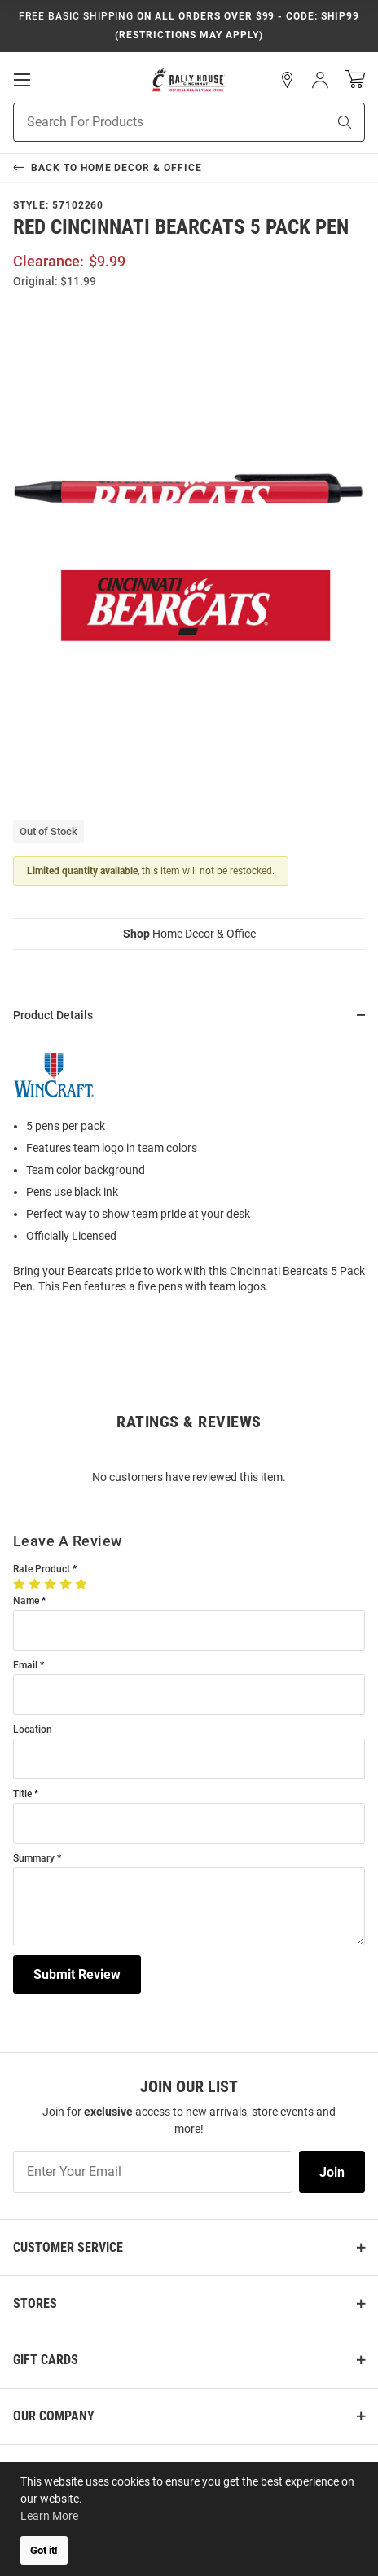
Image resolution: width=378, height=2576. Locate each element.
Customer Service (68, 2247)
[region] (189, 1171)
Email (25, 1665)
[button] (287, 80)
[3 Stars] (51, 1583)
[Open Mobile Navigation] (22, 80)
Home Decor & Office (189, 933)
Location (32, 1730)
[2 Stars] (36, 1583)
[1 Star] (21, 1583)
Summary (34, 1858)
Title (22, 1794)
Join (332, 2172)
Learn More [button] (49, 2515)
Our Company (53, 2416)
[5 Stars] (82, 1583)
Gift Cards (45, 2359)
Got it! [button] (44, 2550)
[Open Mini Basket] (355, 79)
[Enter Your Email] (152, 2172)
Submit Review (77, 1974)
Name (26, 1601)
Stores (35, 2303)
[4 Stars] (67, 1583)
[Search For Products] (149, 122)
